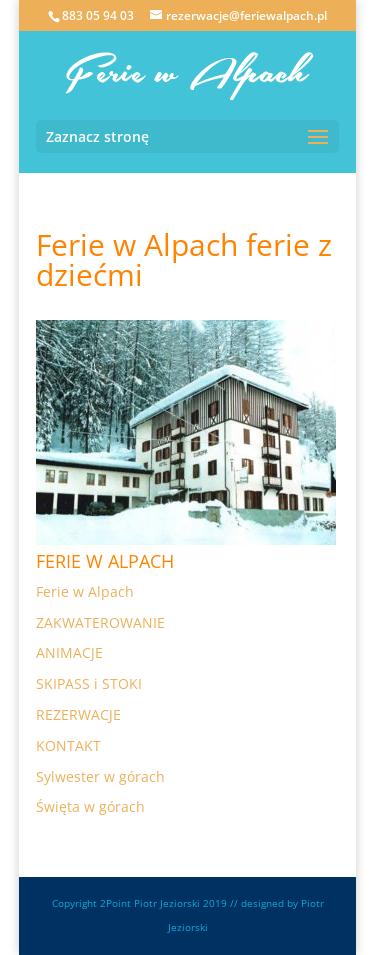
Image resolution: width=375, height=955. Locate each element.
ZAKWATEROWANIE (100, 622)
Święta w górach (90, 806)
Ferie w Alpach (85, 591)
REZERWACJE (78, 714)
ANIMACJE (69, 652)
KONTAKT (68, 745)
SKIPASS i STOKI (89, 683)
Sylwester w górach (100, 776)
